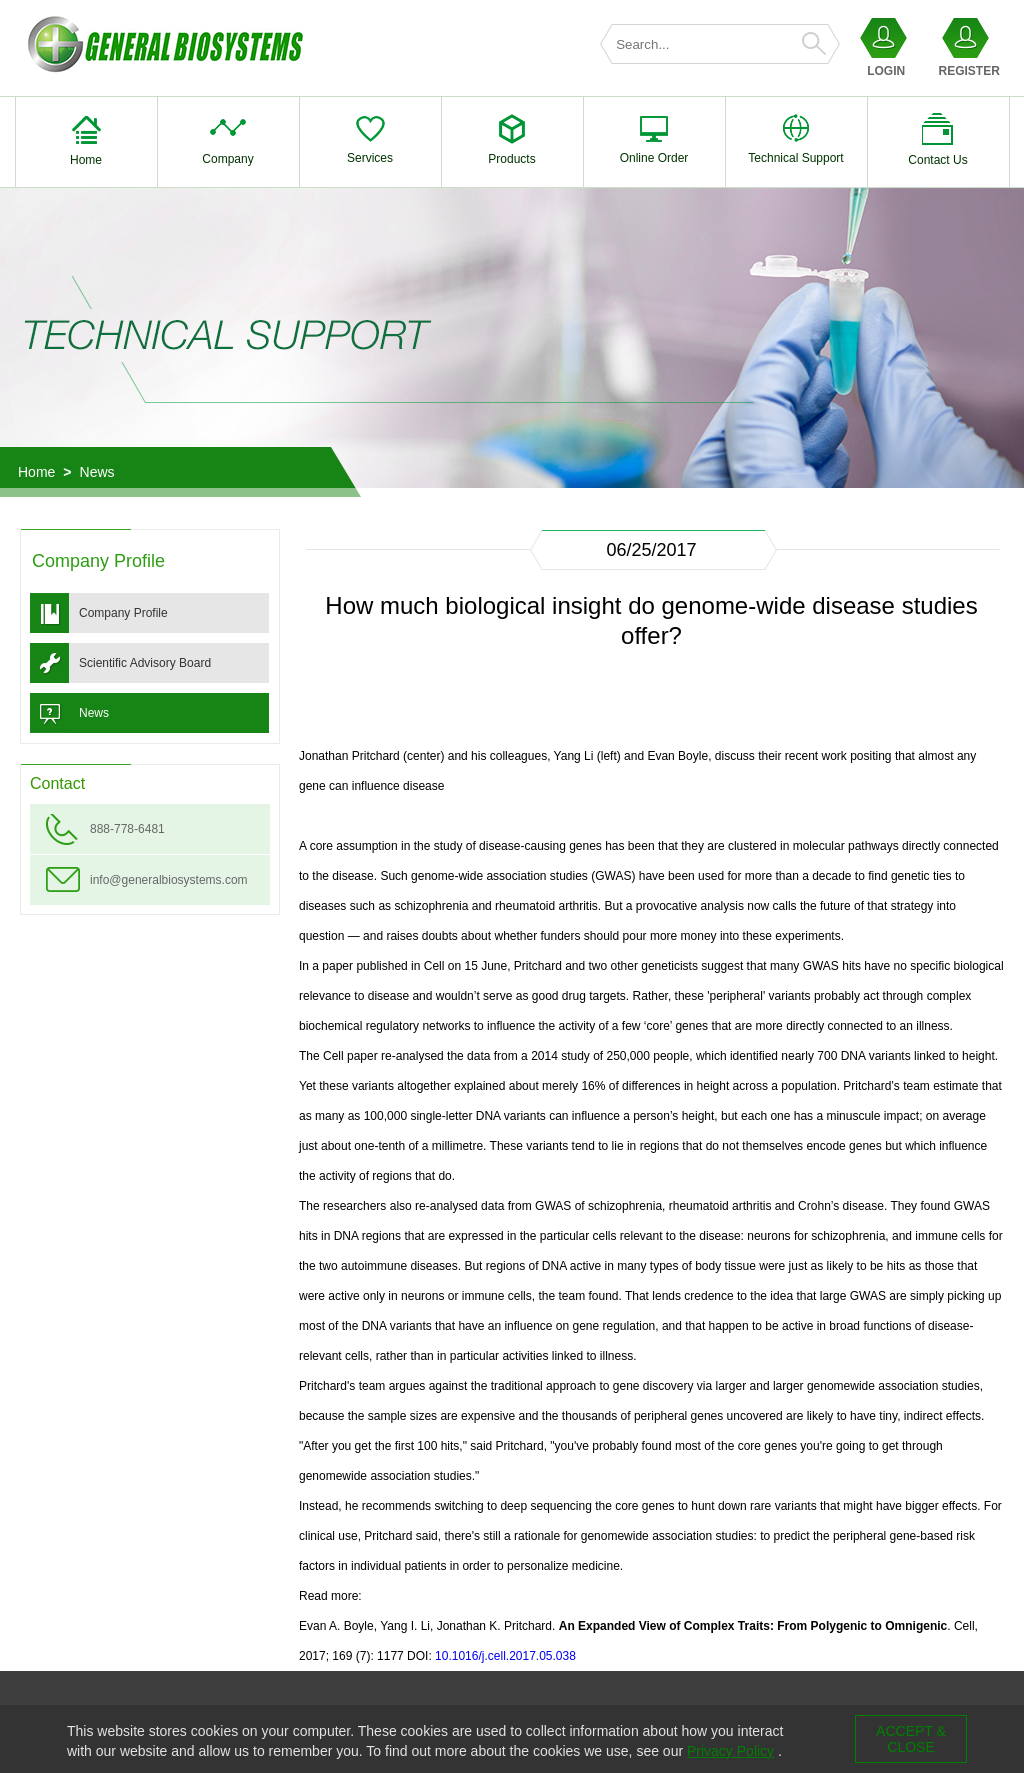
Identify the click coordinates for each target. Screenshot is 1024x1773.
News (97, 472)
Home (36, 472)
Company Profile (123, 613)
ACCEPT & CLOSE (911, 1739)
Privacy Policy (730, 1751)
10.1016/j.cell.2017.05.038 (505, 1656)
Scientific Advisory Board (145, 663)
